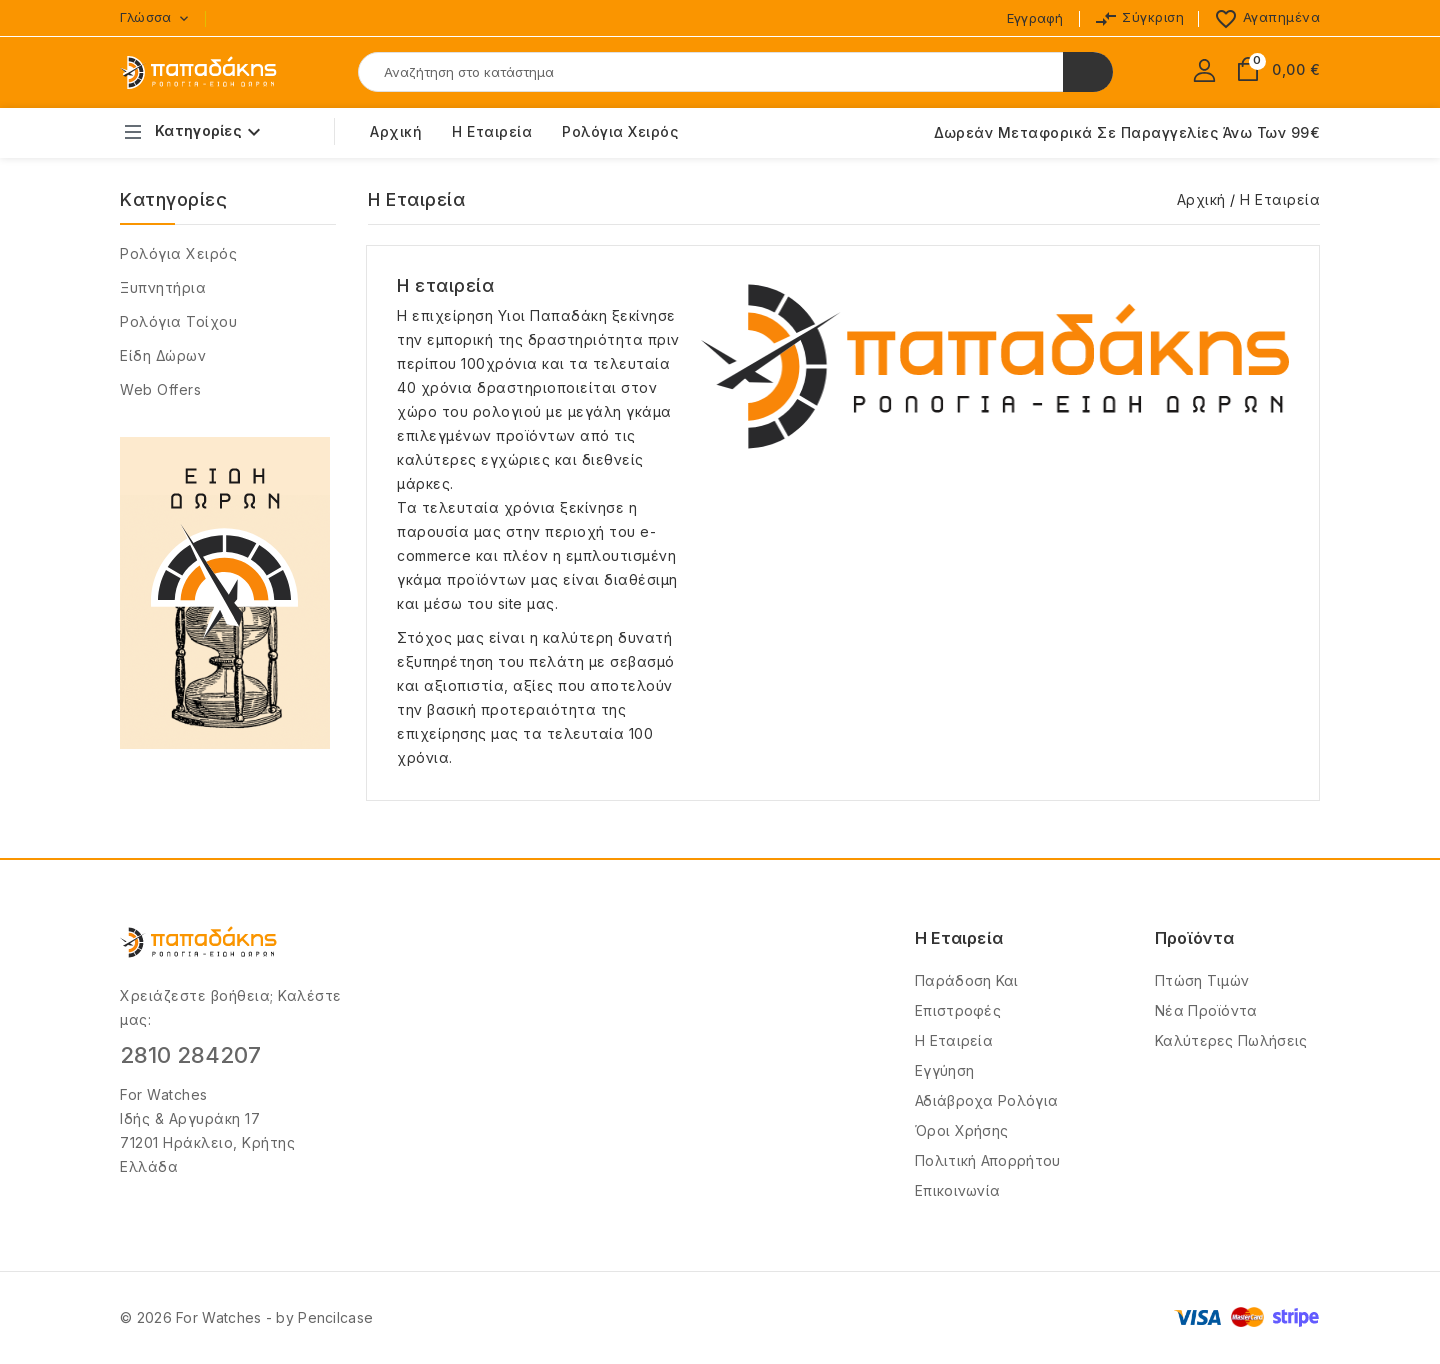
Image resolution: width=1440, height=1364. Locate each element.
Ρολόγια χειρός (178, 253)
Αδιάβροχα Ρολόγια (986, 1100)
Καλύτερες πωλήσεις (1231, 1040)
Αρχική (396, 131)
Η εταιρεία (492, 131)
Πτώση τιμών (1202, 980)
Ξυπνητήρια (163, 287)
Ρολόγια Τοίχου (178, 321)
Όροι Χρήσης (961, 1130)
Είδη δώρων (163, 355)
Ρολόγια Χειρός (620, 131)
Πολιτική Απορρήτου (987, 1160)
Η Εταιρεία (954, 1040)
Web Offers (160, 389)
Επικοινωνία (957, 1190)
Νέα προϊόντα (1206, 1010)
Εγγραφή (1035, 18)
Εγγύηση (944, 1070)
